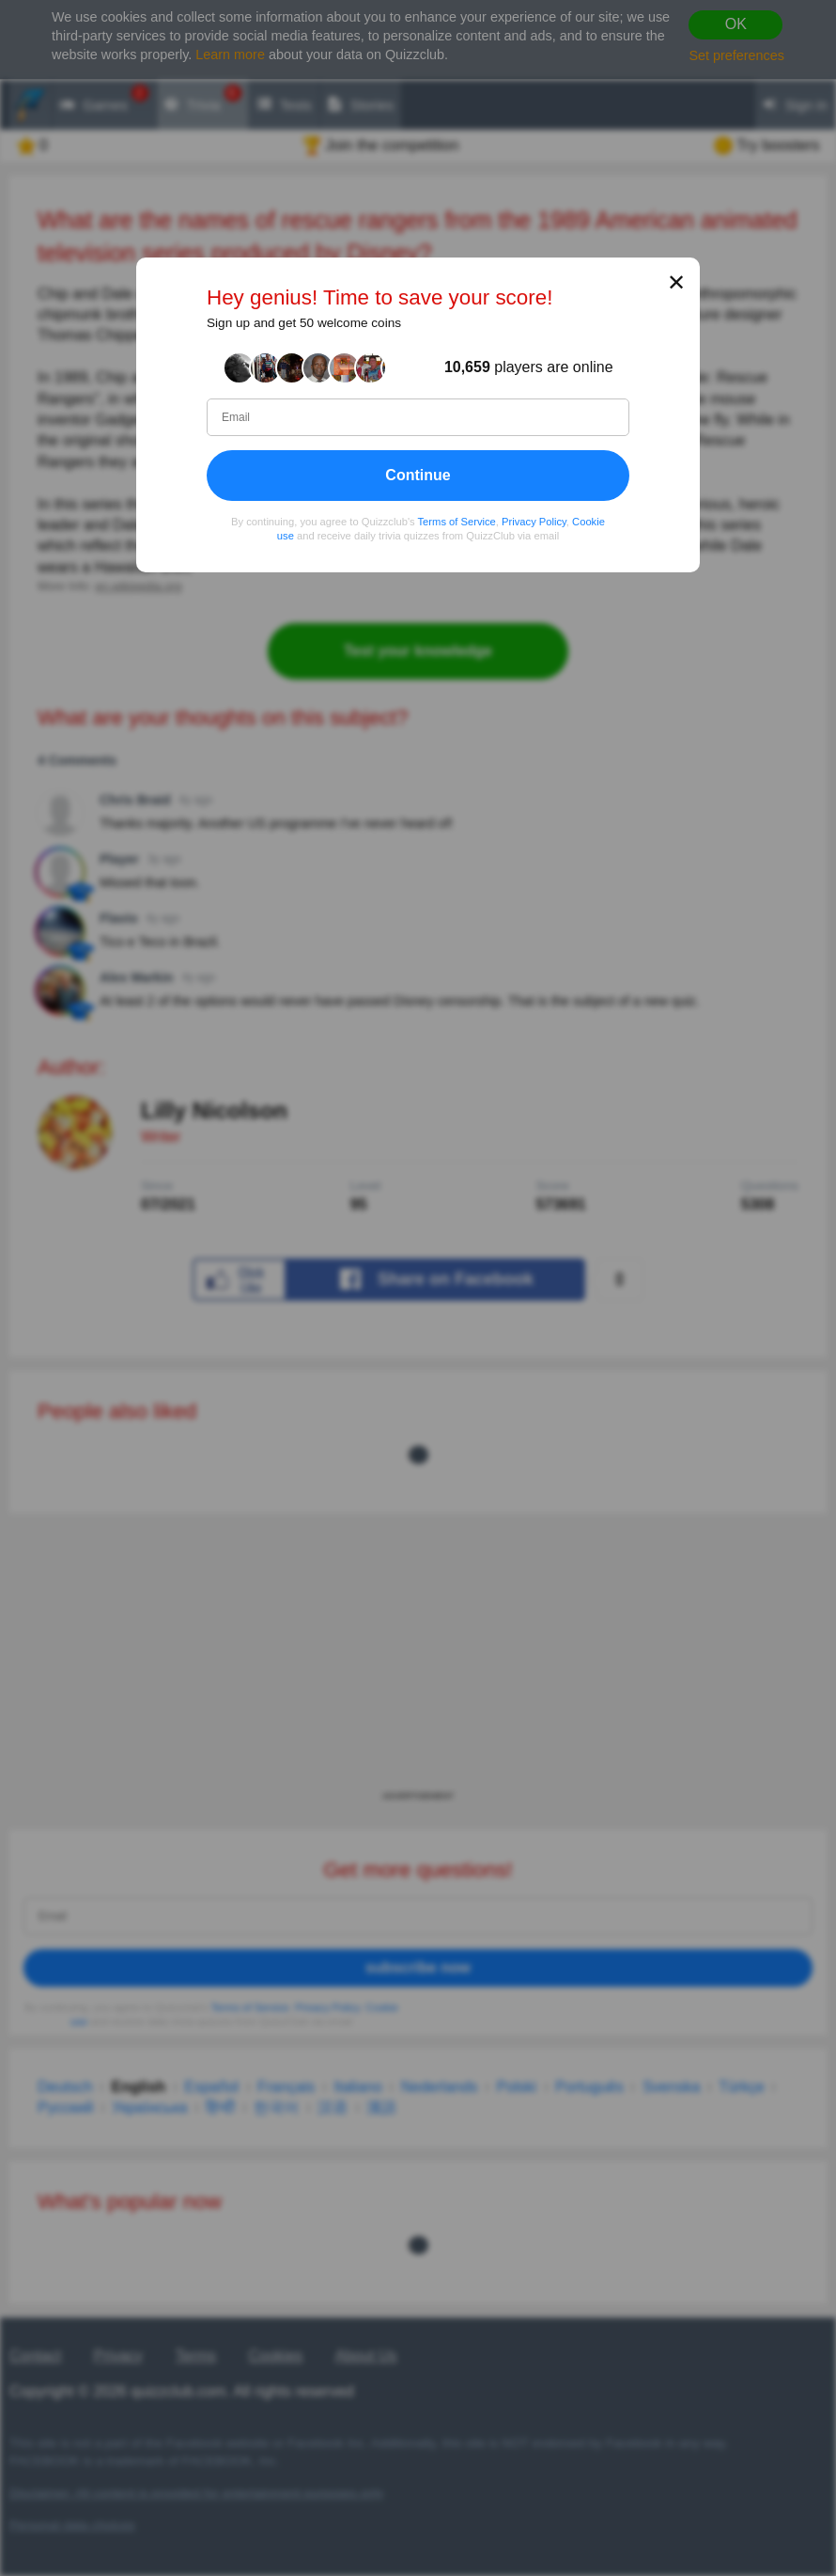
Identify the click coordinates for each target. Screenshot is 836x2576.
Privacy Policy (534, 521)
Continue (417, 475)
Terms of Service (457, 521)
